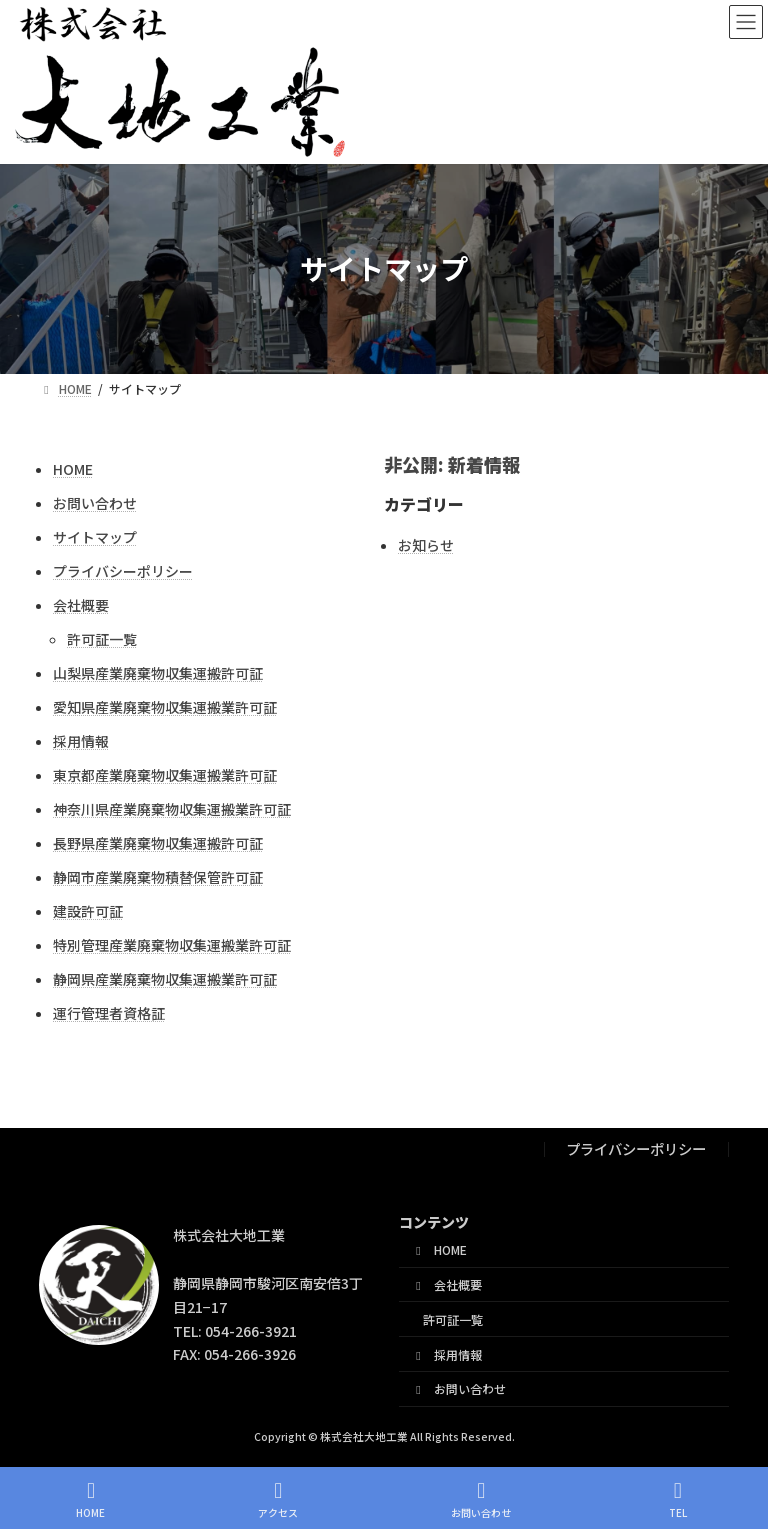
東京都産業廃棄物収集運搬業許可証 (165, 775)
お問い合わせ (95, 503)
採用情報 (81, 741)
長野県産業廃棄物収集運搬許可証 (158, 843)
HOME (73, 469)
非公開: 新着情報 (452, 464)
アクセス (278, 1499)
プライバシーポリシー (123, 571)
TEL (678, 1499)
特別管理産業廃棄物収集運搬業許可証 (172, 945)
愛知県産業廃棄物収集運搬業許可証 (165, 707)
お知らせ (426, 545)
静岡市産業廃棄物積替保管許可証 (158, 877)
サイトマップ (95, 537)
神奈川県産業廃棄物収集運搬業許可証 (172, 809)
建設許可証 (88, 911)
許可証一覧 (102, 639)
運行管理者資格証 (109, 1013)
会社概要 (81, 605)
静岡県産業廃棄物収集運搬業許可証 (165, 979)
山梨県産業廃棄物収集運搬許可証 (158, 673)
